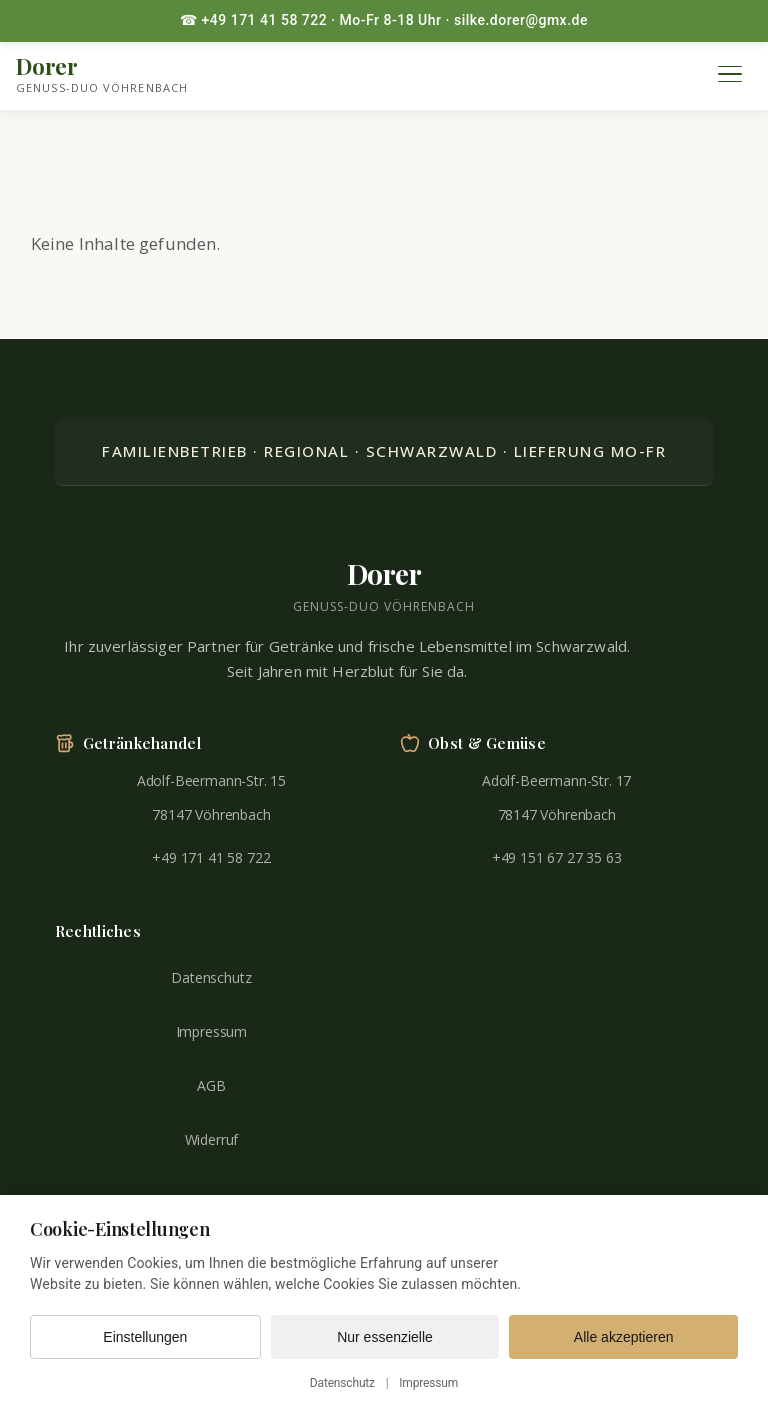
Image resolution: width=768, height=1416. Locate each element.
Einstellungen (145, 1337)
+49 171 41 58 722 (211, 857)
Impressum (211, 1031)
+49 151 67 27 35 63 (557, 857)
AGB (211, 1085)
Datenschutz (211, 977)
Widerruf (212, 1139)
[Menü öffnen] (730, 74)
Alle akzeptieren (624, 1337)
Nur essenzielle (385, 1337)
